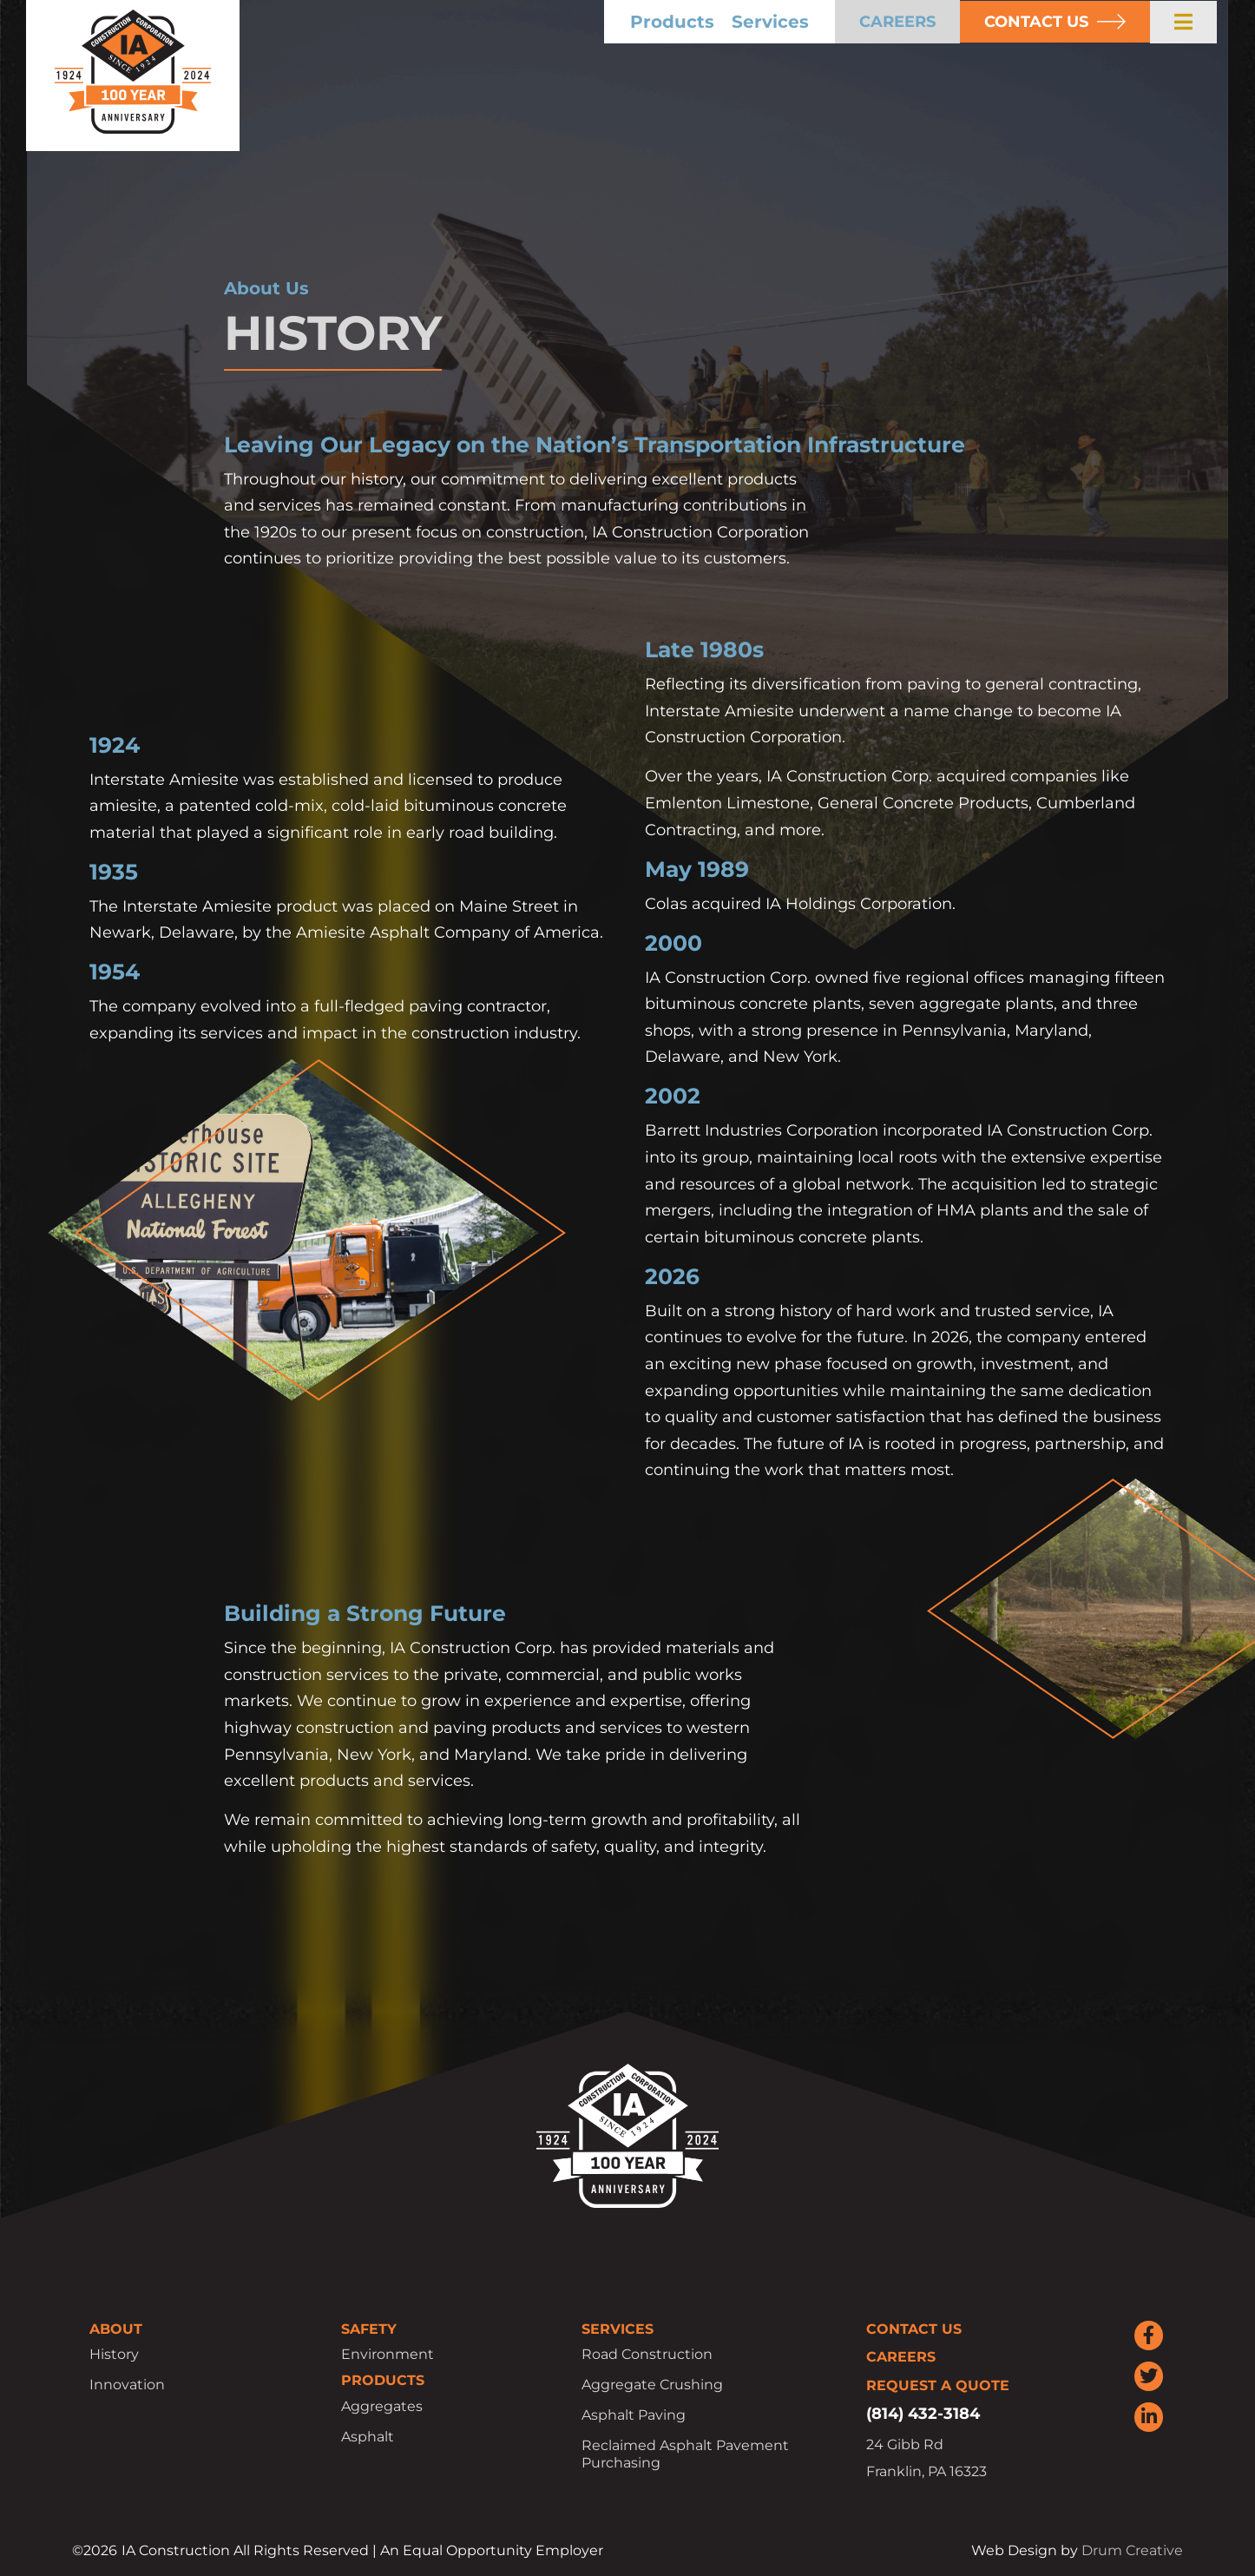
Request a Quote (937, 2385)
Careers (901, 2357)
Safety (369, 2329)
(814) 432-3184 (923, 2413)
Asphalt (367, 2436)
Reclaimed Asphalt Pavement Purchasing (685, 2454)
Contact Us (914, 2329)
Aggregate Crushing (652, 2384)
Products (710, 21)
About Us (266, 288)
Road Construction (647, 2354)
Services (808, 21)
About (115, 2329)
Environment (387, 2354)
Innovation (127, 2384)
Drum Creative (1132, 2550)
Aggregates (382, 2406)
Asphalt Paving (634, 2415)
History (114, 2354)
